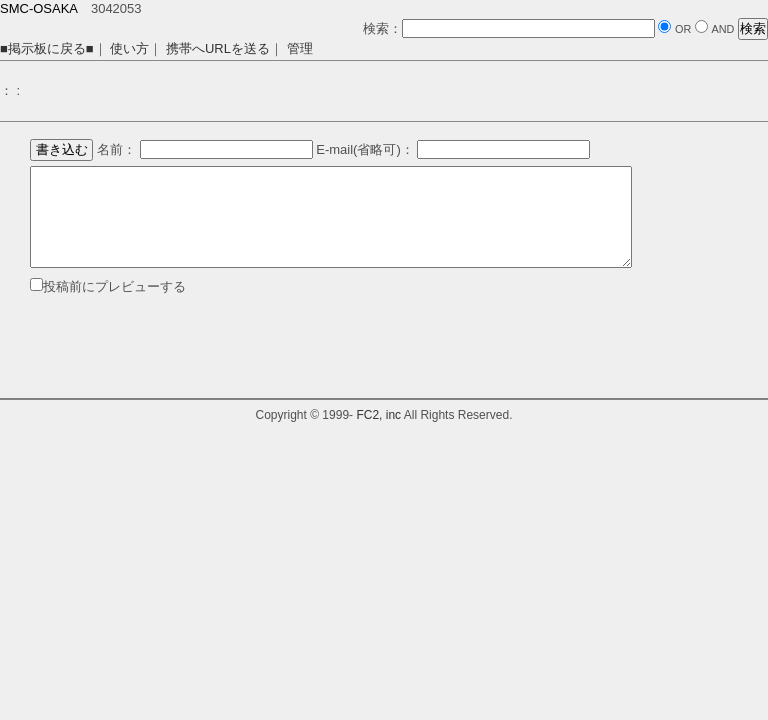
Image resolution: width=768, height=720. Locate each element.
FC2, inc (378, 415)
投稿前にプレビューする (114, 286)
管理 (300, 48)
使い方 (129, 48)
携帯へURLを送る (218, 48)
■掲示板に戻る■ (47, 48)
